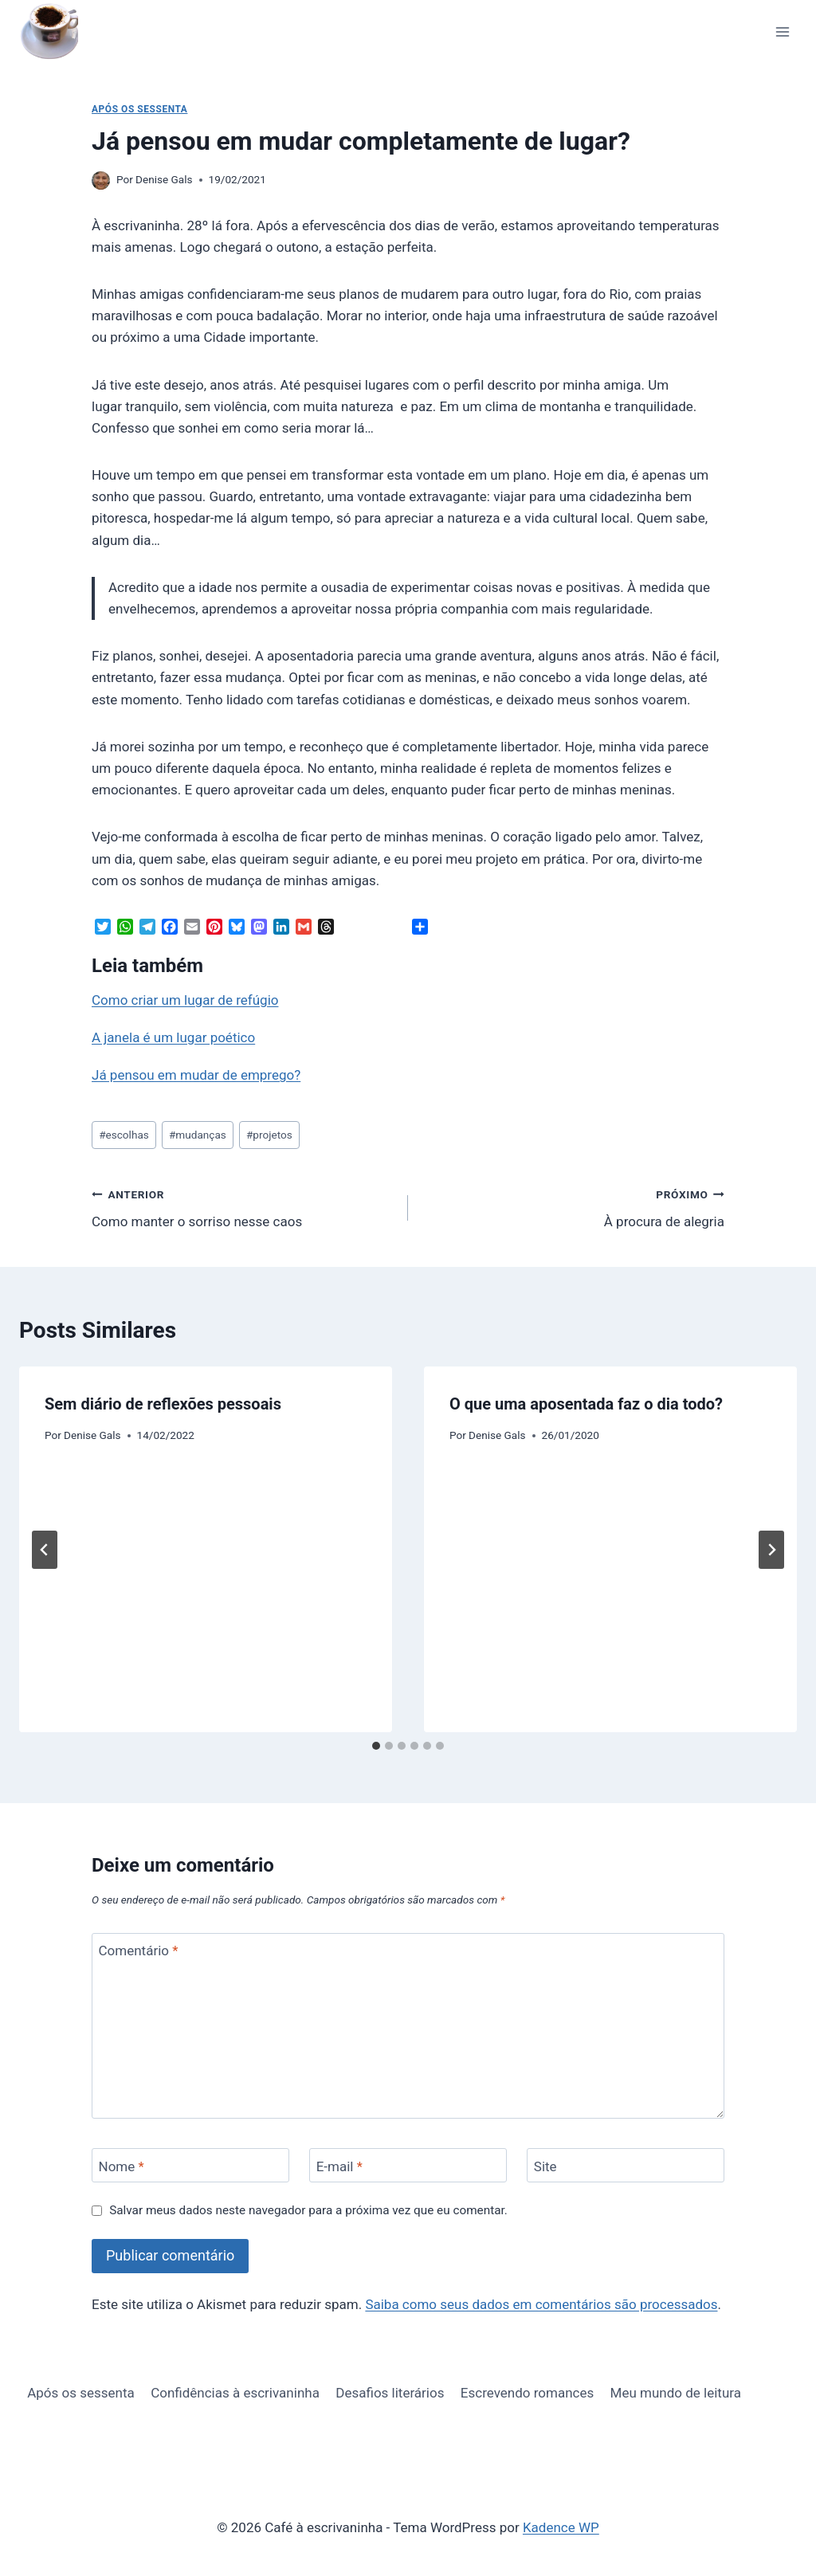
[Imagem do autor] (101, 180)
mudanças (197, 1134)
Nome (121, 2166)
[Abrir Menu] (782, 31)
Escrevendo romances (527, 2393)
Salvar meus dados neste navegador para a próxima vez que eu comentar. (308, 2210)
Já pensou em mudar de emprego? (196, 1075)
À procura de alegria (573, 1206)
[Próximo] (771, 1550)
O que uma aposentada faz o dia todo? (586, 1403)
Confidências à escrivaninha (235, 2393)
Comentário (138, 1950)
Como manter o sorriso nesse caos (243, 1206)
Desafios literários (389, 2393)
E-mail (339, 2166)
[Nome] (190, 2165)
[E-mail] (408, 2165)
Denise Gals (164, 179)
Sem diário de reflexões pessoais (163, 1403)
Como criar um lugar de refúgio (185, 1000)
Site (545, 2166)
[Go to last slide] (44, 1550)
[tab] (376, 1746)
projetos (269, 1134)
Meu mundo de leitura (675, 2393)
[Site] (625, 2165)
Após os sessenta (139, 109)
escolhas (124, 1134)
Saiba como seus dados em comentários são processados (541, 2304)
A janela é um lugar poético (173, 1037)
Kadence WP (561, 2527)
